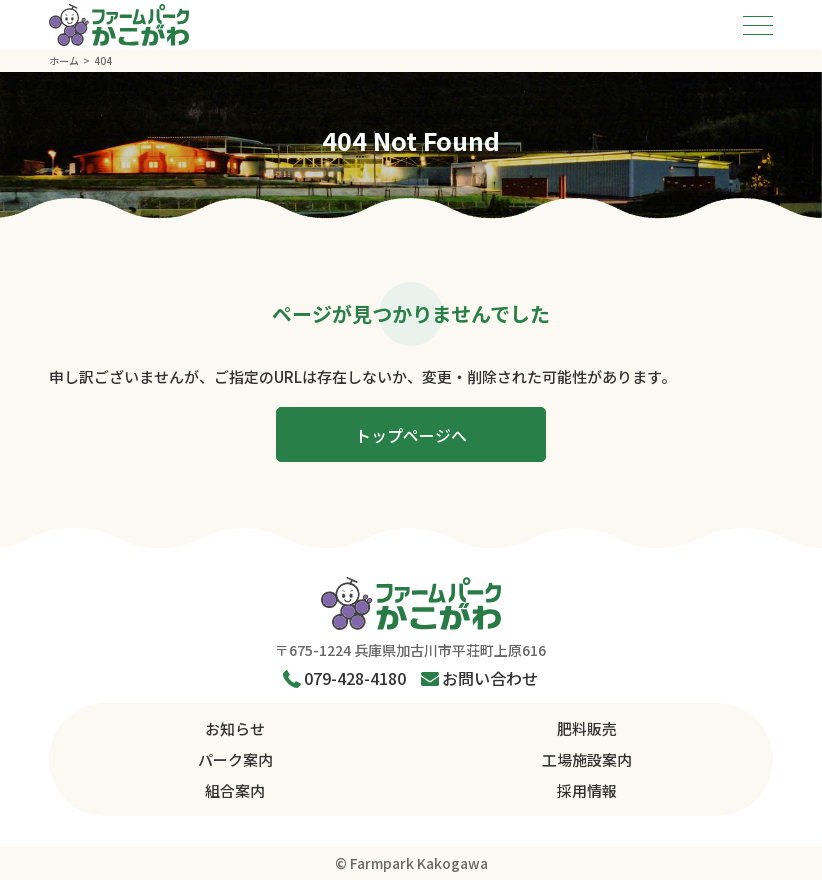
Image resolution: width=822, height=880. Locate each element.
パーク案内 (235, 759)
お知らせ (235, 728)
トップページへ (411, 435)
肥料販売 (587, 728)
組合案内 (235, 790)
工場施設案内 (587, 759)
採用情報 (587, 790)
